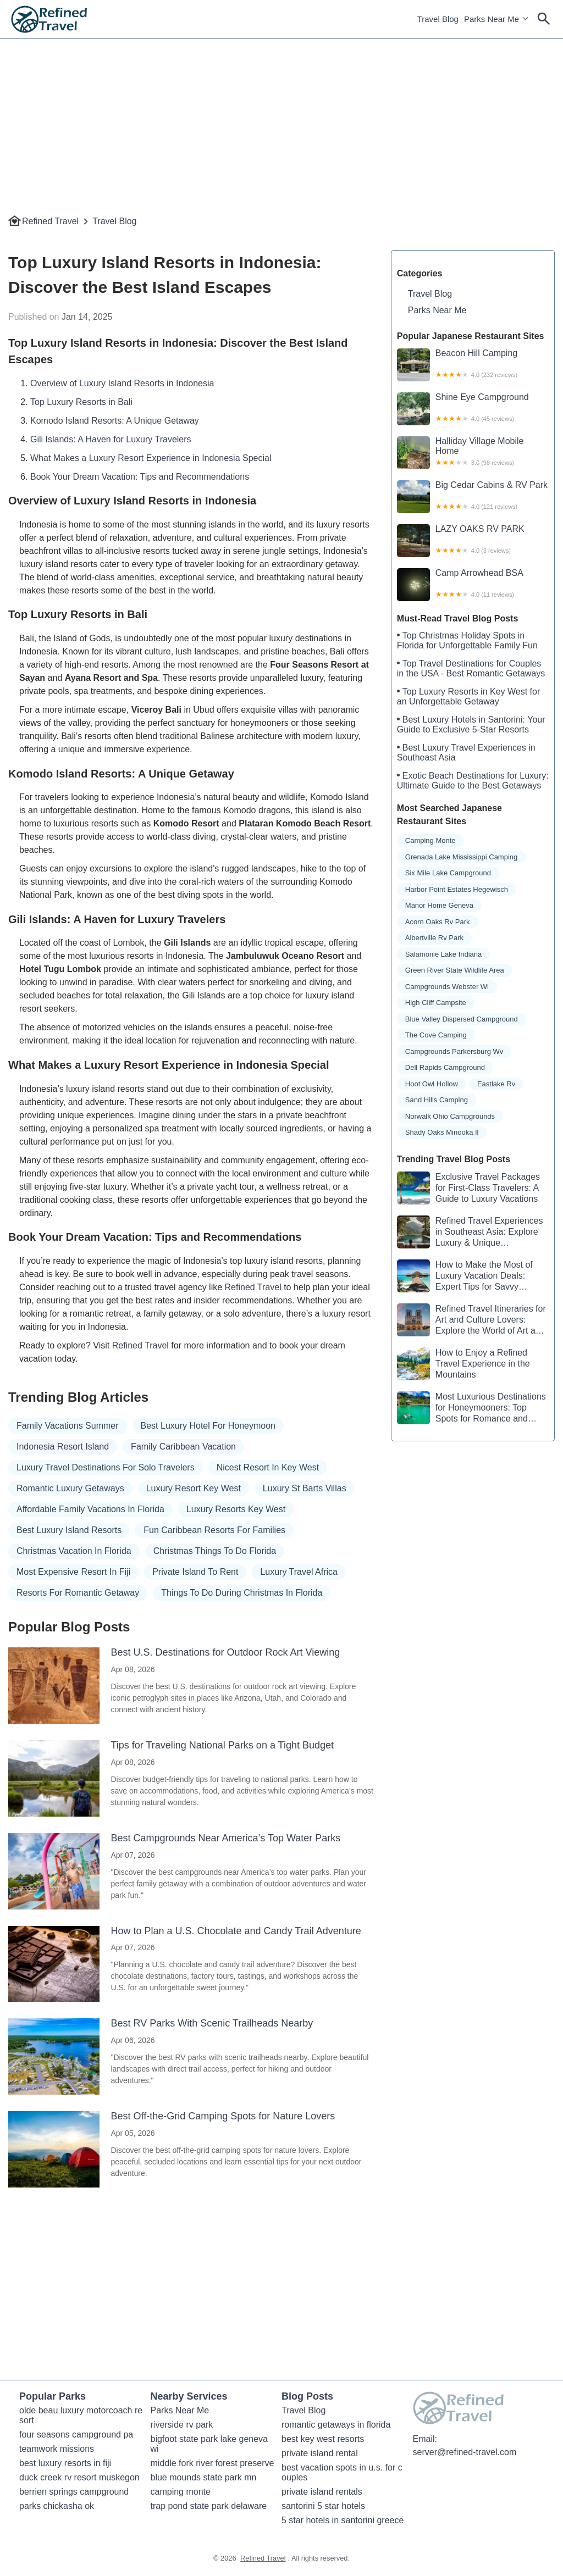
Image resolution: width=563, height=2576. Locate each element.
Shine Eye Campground (473, 408)
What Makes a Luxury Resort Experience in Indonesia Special (150, 458)
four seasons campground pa (76, 2434)
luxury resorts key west (235, 1509)
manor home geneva (439, 905)
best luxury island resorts (69, 1530)
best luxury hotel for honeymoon (208, 1425)
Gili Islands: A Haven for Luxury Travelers (110, 439)
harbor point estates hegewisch (456, 889)
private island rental (320, 2453)
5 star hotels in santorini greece (343, 2520)
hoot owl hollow (431, 1084)
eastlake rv (496, 1084)
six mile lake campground (448, 873)
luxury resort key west (193, 1488)
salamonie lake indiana (443, 954)
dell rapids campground (445, 1067)
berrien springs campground (74, 2491)
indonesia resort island (62, 1446)
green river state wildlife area (454, 970)
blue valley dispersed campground (461, 1019)
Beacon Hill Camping (473, 364)
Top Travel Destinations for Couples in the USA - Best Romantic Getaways (471, 668)
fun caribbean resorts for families (214, 1530)
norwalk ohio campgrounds (450, 1116)
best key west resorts (323, 2439)
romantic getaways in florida (336, 2424)
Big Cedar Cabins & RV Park (473, 496)
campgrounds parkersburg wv (454, 1051)
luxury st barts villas (304, 1488)
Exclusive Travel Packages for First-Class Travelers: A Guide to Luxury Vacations (468, 1188)
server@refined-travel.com (465, 2452)
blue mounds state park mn (204, 2477)
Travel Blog (438, 19)
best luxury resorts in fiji (65, 2463)
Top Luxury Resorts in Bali (81, 402)
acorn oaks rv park (437, 922)
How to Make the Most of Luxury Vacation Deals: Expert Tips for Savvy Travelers (465, 1275)
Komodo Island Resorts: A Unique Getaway (114, 420)
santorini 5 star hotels (323, 2506)
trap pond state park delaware (209, 2506)
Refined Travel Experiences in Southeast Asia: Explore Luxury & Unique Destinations (470, 1231)
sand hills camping (436, 1100)
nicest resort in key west (268, 1467)
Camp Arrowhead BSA (473, 584)
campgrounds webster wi (447, 986)
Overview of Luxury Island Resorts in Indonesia (122, 383)
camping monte (430, 840)
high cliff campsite (435, 1002)
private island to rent (195, 1571)
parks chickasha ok (56, 2506)
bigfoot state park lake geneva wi (211, 2443)
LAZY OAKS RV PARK (473, 540)
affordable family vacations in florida (90, 1509)
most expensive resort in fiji (73, 1571)
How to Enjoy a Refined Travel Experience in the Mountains (463, 1363)
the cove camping (436, 1035)
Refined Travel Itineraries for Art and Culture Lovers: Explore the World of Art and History (471, 1319)
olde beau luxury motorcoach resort (80, 2415)
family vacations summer (67, 1425)
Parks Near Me (491, 19)
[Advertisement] (281, 116)
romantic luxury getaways (70, 1488)
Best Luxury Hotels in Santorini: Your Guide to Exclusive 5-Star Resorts (471, 724)
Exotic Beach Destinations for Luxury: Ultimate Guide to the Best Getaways (473, 780)
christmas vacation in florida (73, 1551)
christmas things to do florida (215, 1551)
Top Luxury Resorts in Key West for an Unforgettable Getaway (468, 696)
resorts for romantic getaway (77, 1592)
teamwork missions (56, 2448)
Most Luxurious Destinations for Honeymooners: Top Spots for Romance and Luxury (471, 1407)
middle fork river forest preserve (212, 2463)
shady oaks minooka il (442, 1132)
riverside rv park (182, 2424)
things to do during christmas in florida (241, 1592)
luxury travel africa (299, 1571)
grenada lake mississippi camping (461, 857)
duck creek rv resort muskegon (79, 2477)
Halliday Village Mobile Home (473, 452)
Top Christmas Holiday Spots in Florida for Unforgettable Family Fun (467, 640)
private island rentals (322, 2491)
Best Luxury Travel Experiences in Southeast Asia (466, 752)
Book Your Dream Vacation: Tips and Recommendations (139, 476)
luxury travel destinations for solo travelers (105, 1467)
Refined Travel (50, 221)
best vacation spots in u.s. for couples (342, 2472)
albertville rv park (434, 938)
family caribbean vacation (183, 1446)
